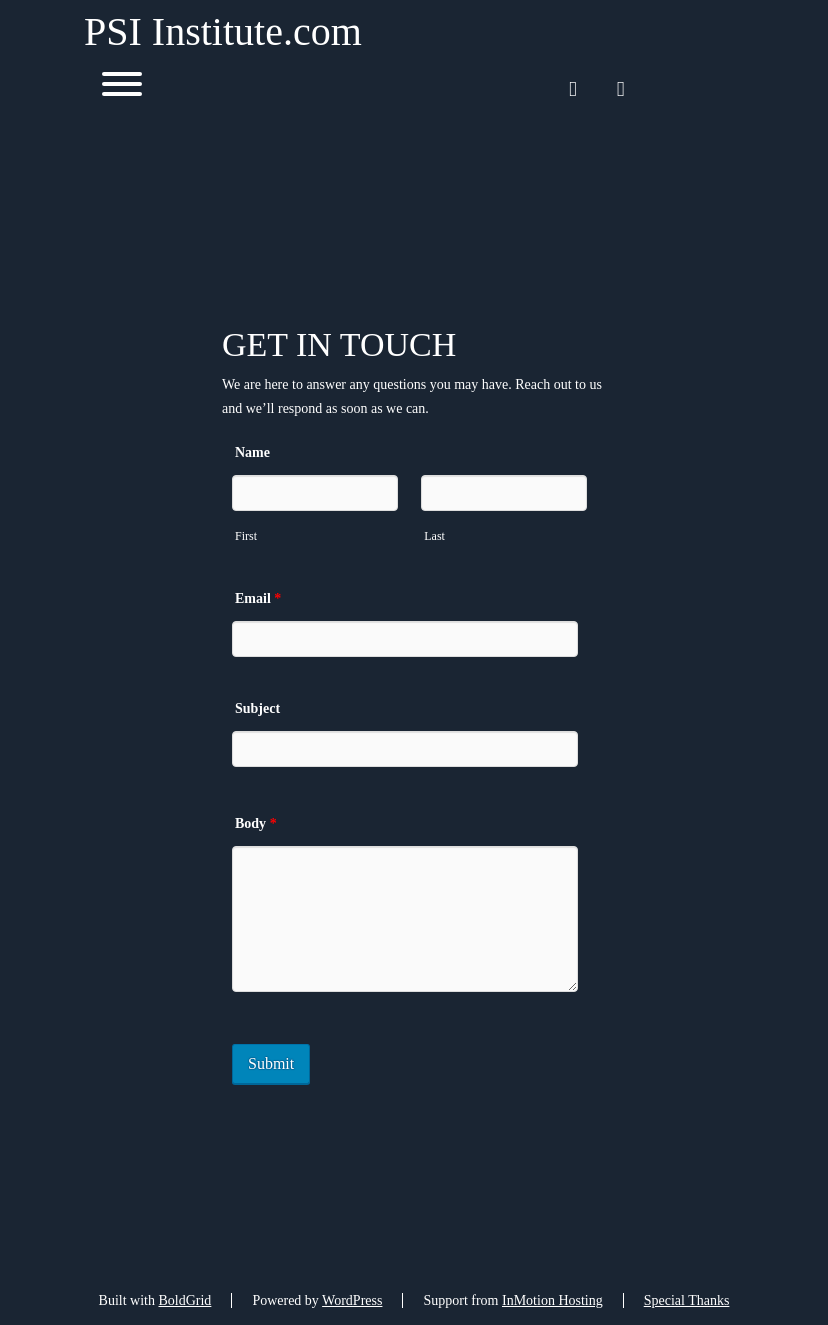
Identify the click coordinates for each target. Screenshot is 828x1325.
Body (256, 823)
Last (434, 536)
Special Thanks (687, 1300)
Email (258, 598)
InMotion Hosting (552, 1300)
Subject (257, 708)
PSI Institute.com (223, 32)
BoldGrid (184, 1300)
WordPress (352, 1300)
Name (252, 452)
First (246, 536)
